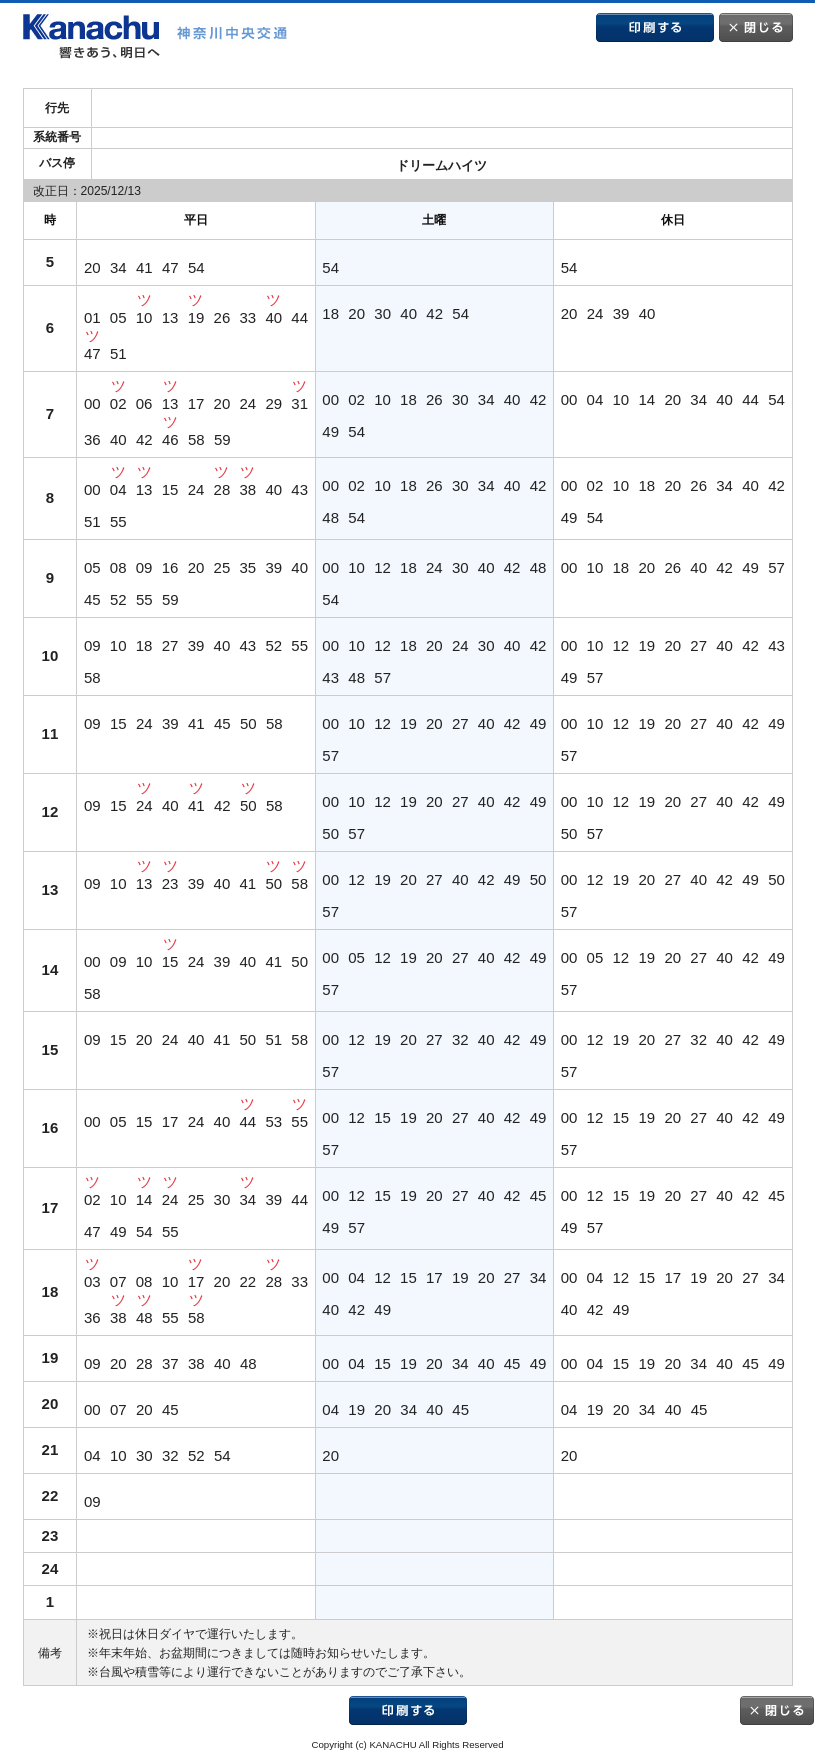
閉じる (756, 27)
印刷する (655, 27)
